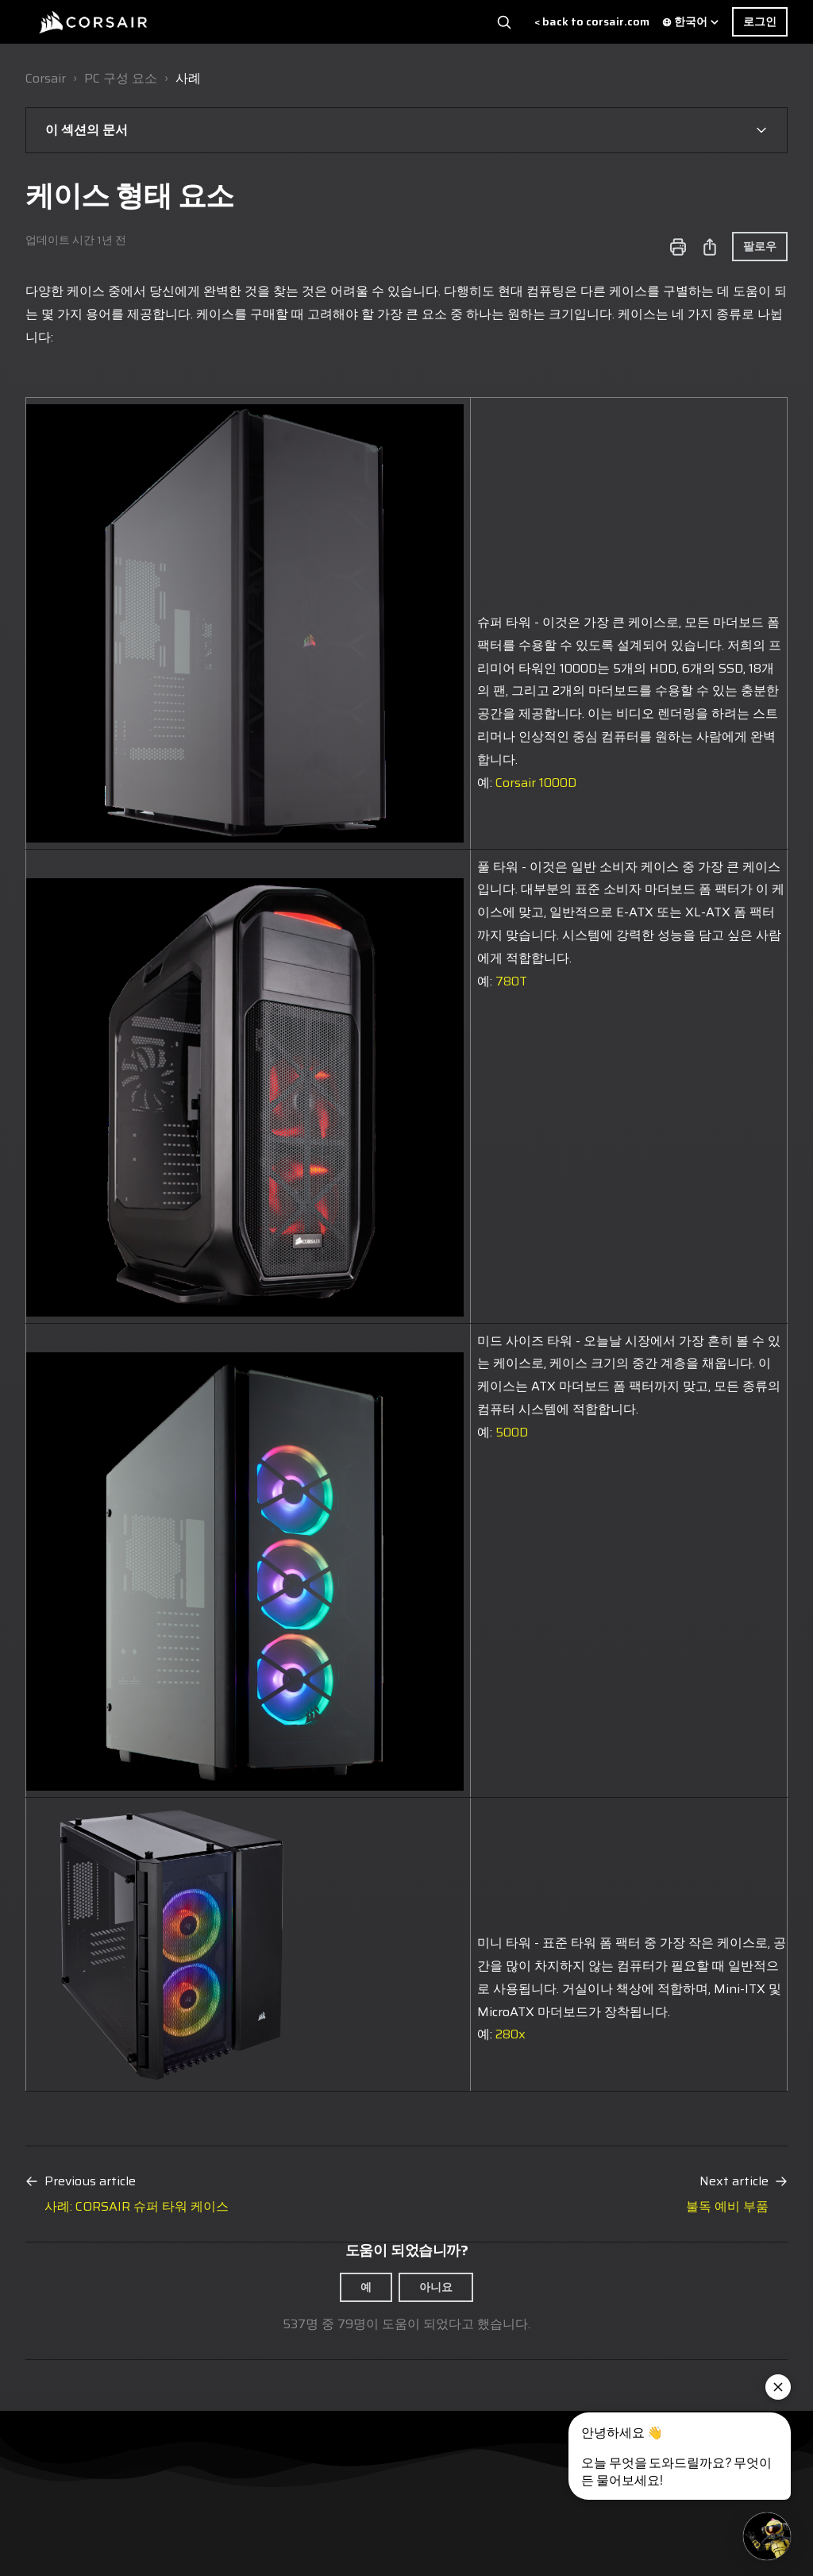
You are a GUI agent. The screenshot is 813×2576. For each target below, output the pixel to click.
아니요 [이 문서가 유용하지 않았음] (436, 2287)
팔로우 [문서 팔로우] (759, 246)
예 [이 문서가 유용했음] (366, 2287)
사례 (188, 78)
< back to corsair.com (591, 21)
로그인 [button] (759, 21)
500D (511, 1432)
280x (510, 2034)
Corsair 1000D (535, 782)
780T (511, 981)
